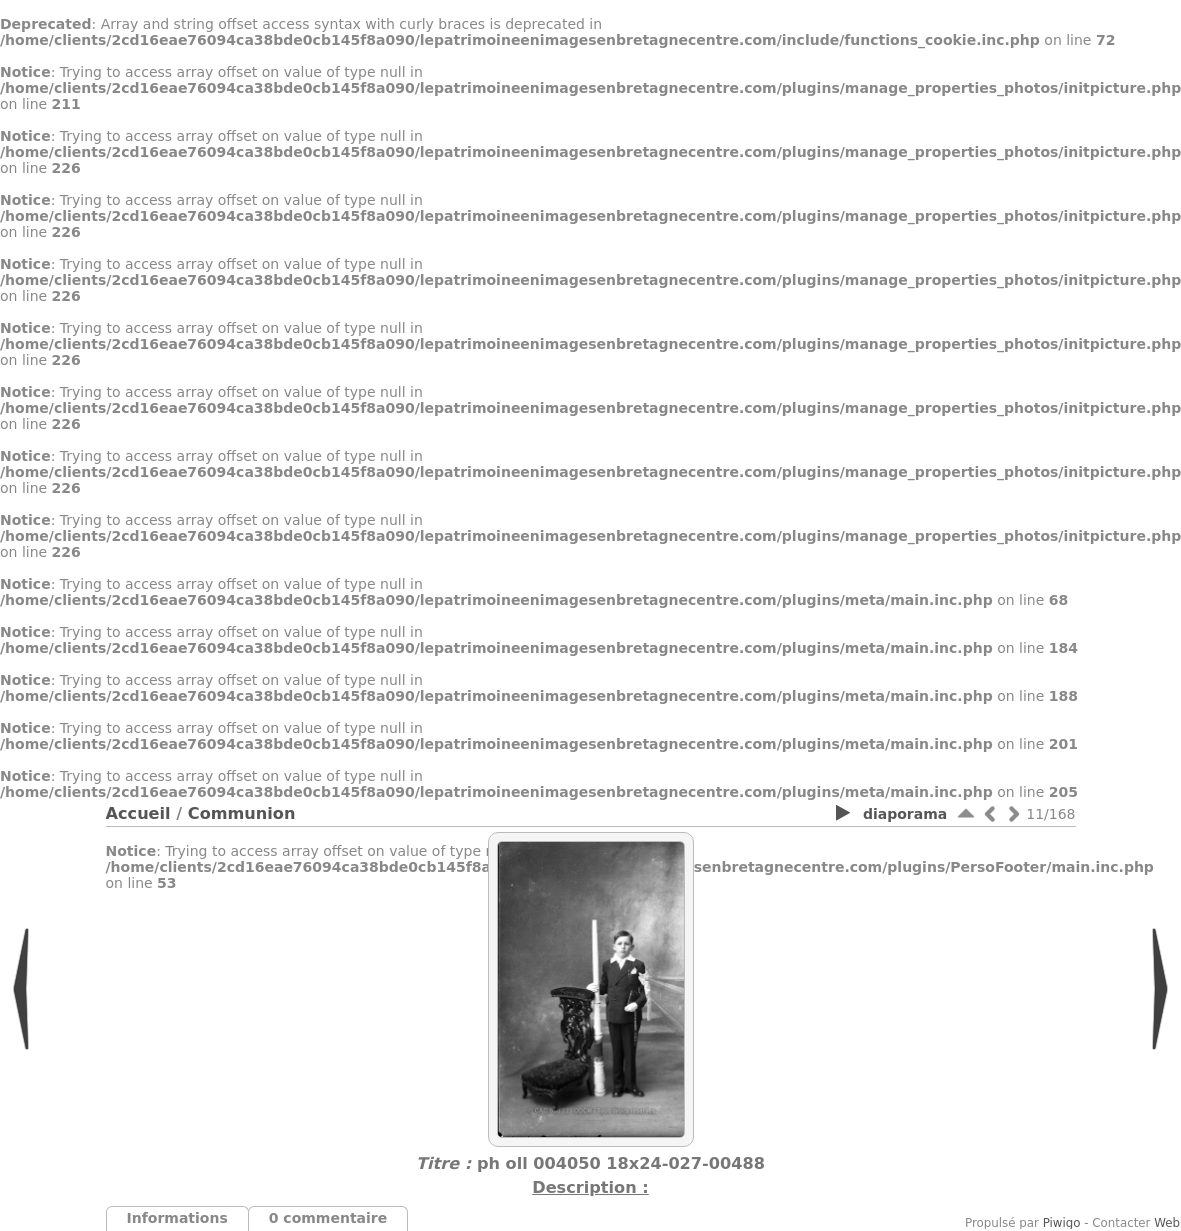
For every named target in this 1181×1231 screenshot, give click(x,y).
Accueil (138, 813)
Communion (242, 813)
